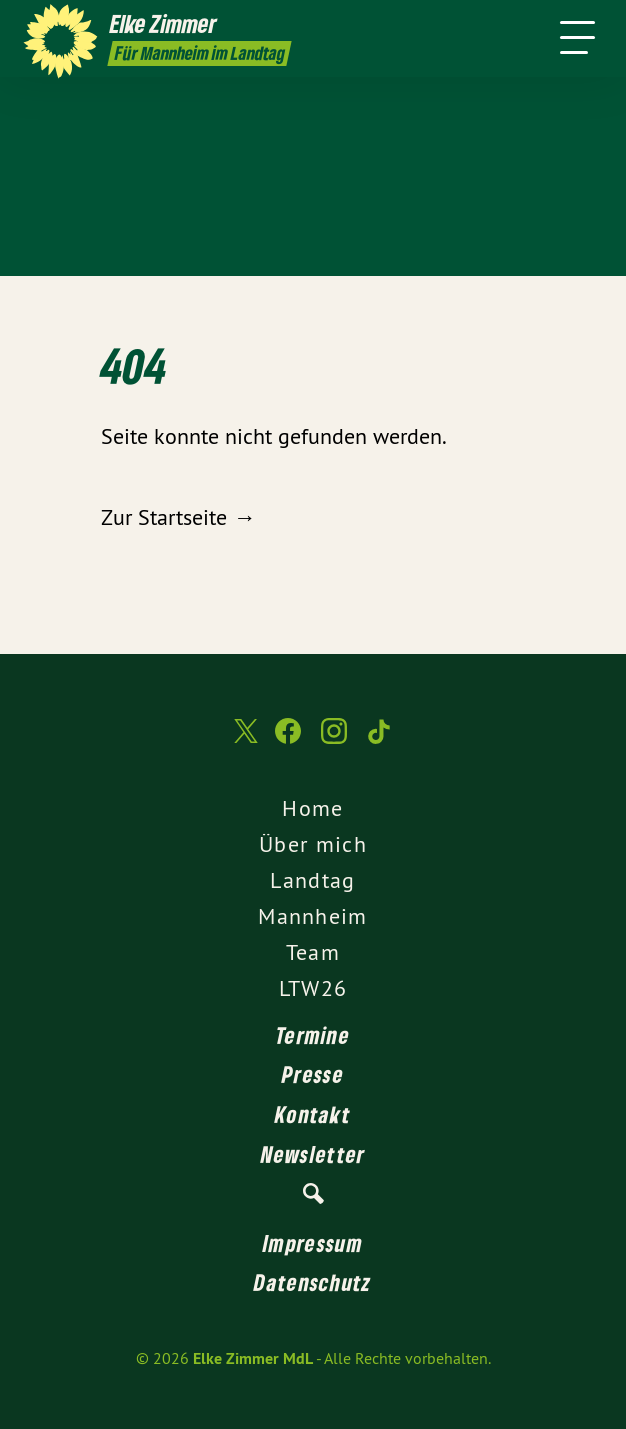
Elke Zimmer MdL (253, 1358)
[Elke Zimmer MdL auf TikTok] (380, 741)
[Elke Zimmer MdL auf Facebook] (288, 741)
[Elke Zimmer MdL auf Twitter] (244, 740)
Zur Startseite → (178, 517)
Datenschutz (312, 1282)
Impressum (313, 1243)
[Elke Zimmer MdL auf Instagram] (334, 741)
